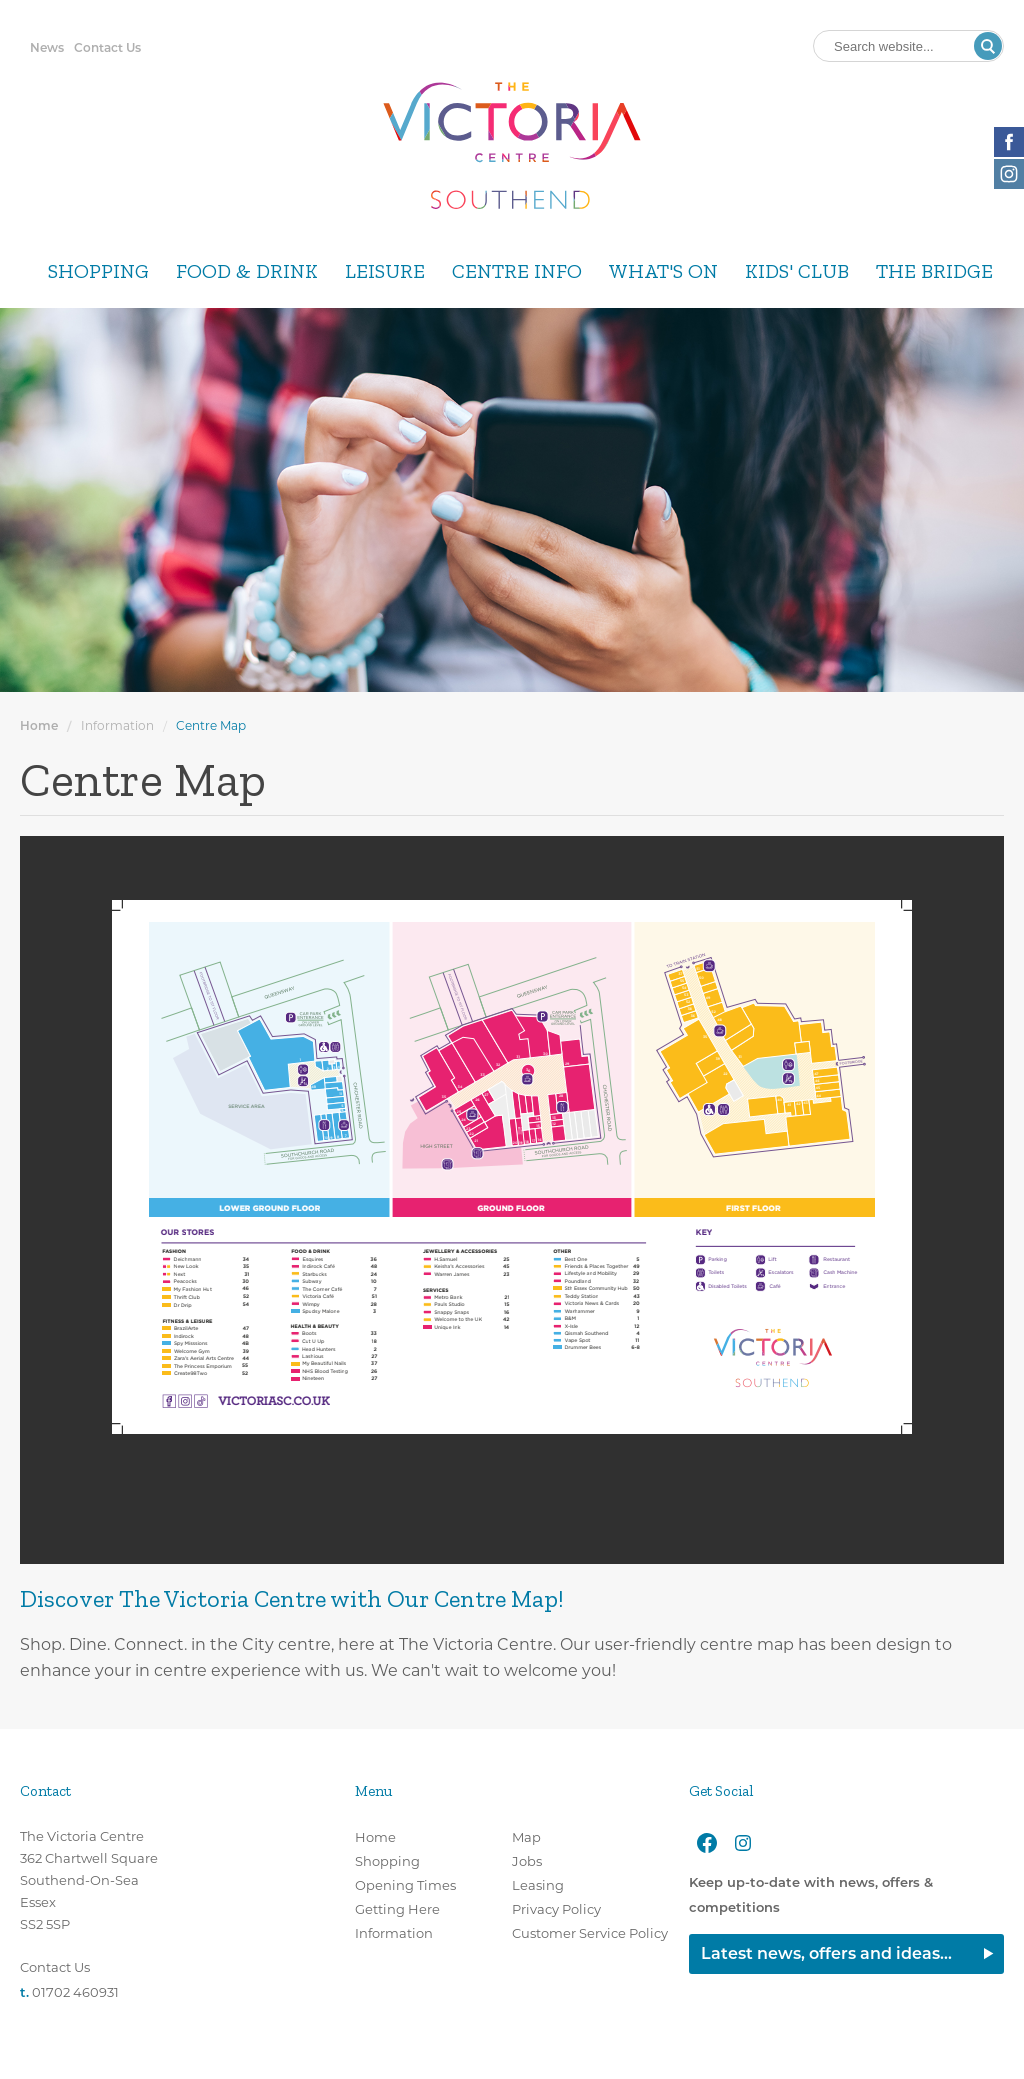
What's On (663, 271)
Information (117, 725)
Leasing (538, 1885)
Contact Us (107, 47)
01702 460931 (75, 1992)
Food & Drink (247, 271)
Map (526, 1837)
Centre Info (517, 271)
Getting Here (397, 1909)
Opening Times (405, 1885)
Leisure (385, 271)
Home (39, 725)
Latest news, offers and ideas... (826, 1953)
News (47, 47)
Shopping (98, 271)
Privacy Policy (556, 1909)
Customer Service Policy (590, 1933)
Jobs (527, 1861)
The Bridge (934, 271)
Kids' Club (797, 271)
